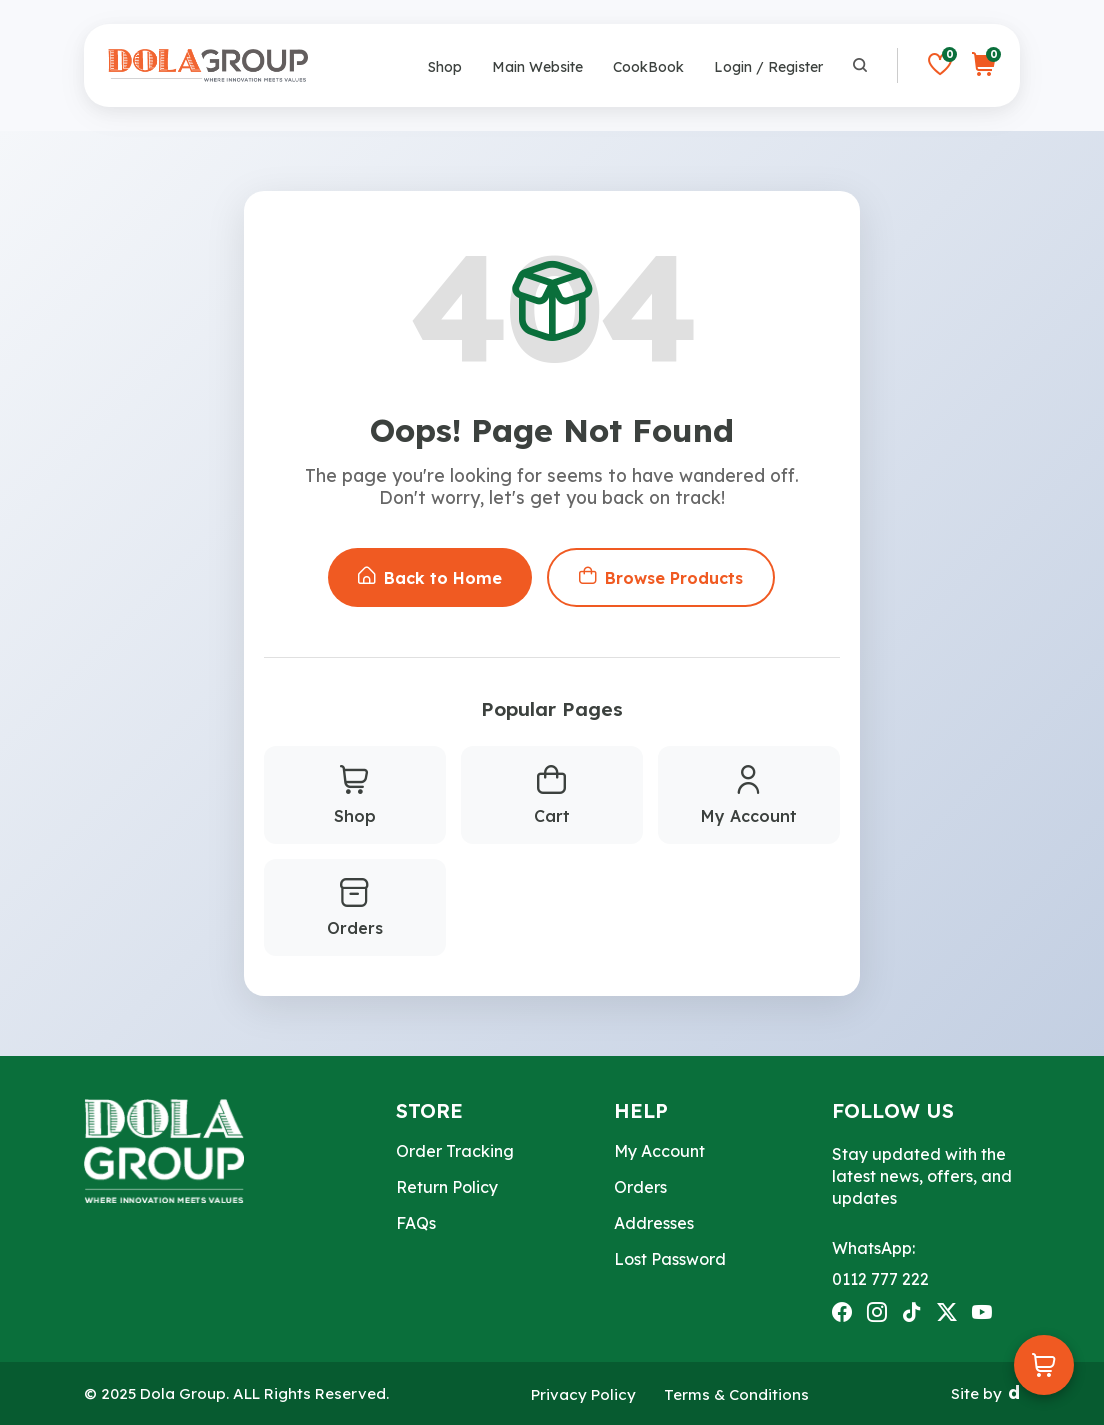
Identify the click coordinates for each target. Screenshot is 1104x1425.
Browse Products (661, 577)
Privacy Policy (583, 1394)
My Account (749, 796)
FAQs (416, 1223)
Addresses (654, 1223)
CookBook (648, 67)
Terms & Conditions (736, 1394)
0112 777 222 (880, 1279)
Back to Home (430, 577)
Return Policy (447, 1187)
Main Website (537, 67)
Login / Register (768, 67)
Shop (445, 67)
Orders (355, 909)
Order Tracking (455, 1151)
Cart (552, 796)
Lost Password (670, 1259)
